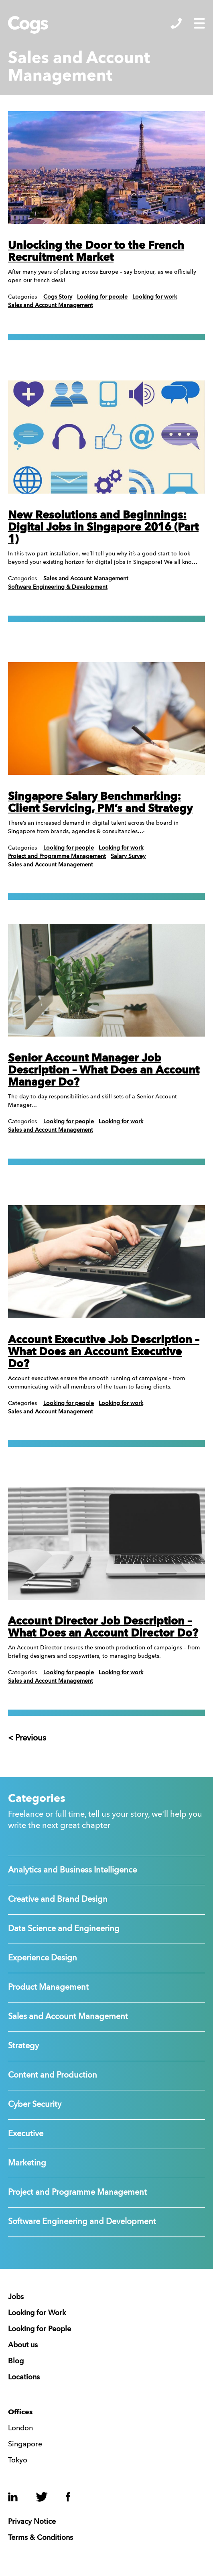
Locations (24, 2377)
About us (23, 2345)
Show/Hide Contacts (176, 23)
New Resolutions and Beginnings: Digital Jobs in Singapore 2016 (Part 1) (103, 527)
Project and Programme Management (57, 856)
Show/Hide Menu (199, 23)
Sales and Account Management (50, 305)
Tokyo (17, 2460)
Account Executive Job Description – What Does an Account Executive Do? (103, 1352)
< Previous (27, 1738)
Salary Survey (128, 856)
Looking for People (39, 2329)
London (20, 2428)
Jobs (16, 2297)
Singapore (25, 2444)
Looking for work (154, 297)
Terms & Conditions (40, 2537)
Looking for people (102, 297)
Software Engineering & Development (58, 587)
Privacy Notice (32, 2521)
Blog (16, 2361)
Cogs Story (57, 297)
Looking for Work (37, 2313)
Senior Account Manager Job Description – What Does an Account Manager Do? (103, 1070)
